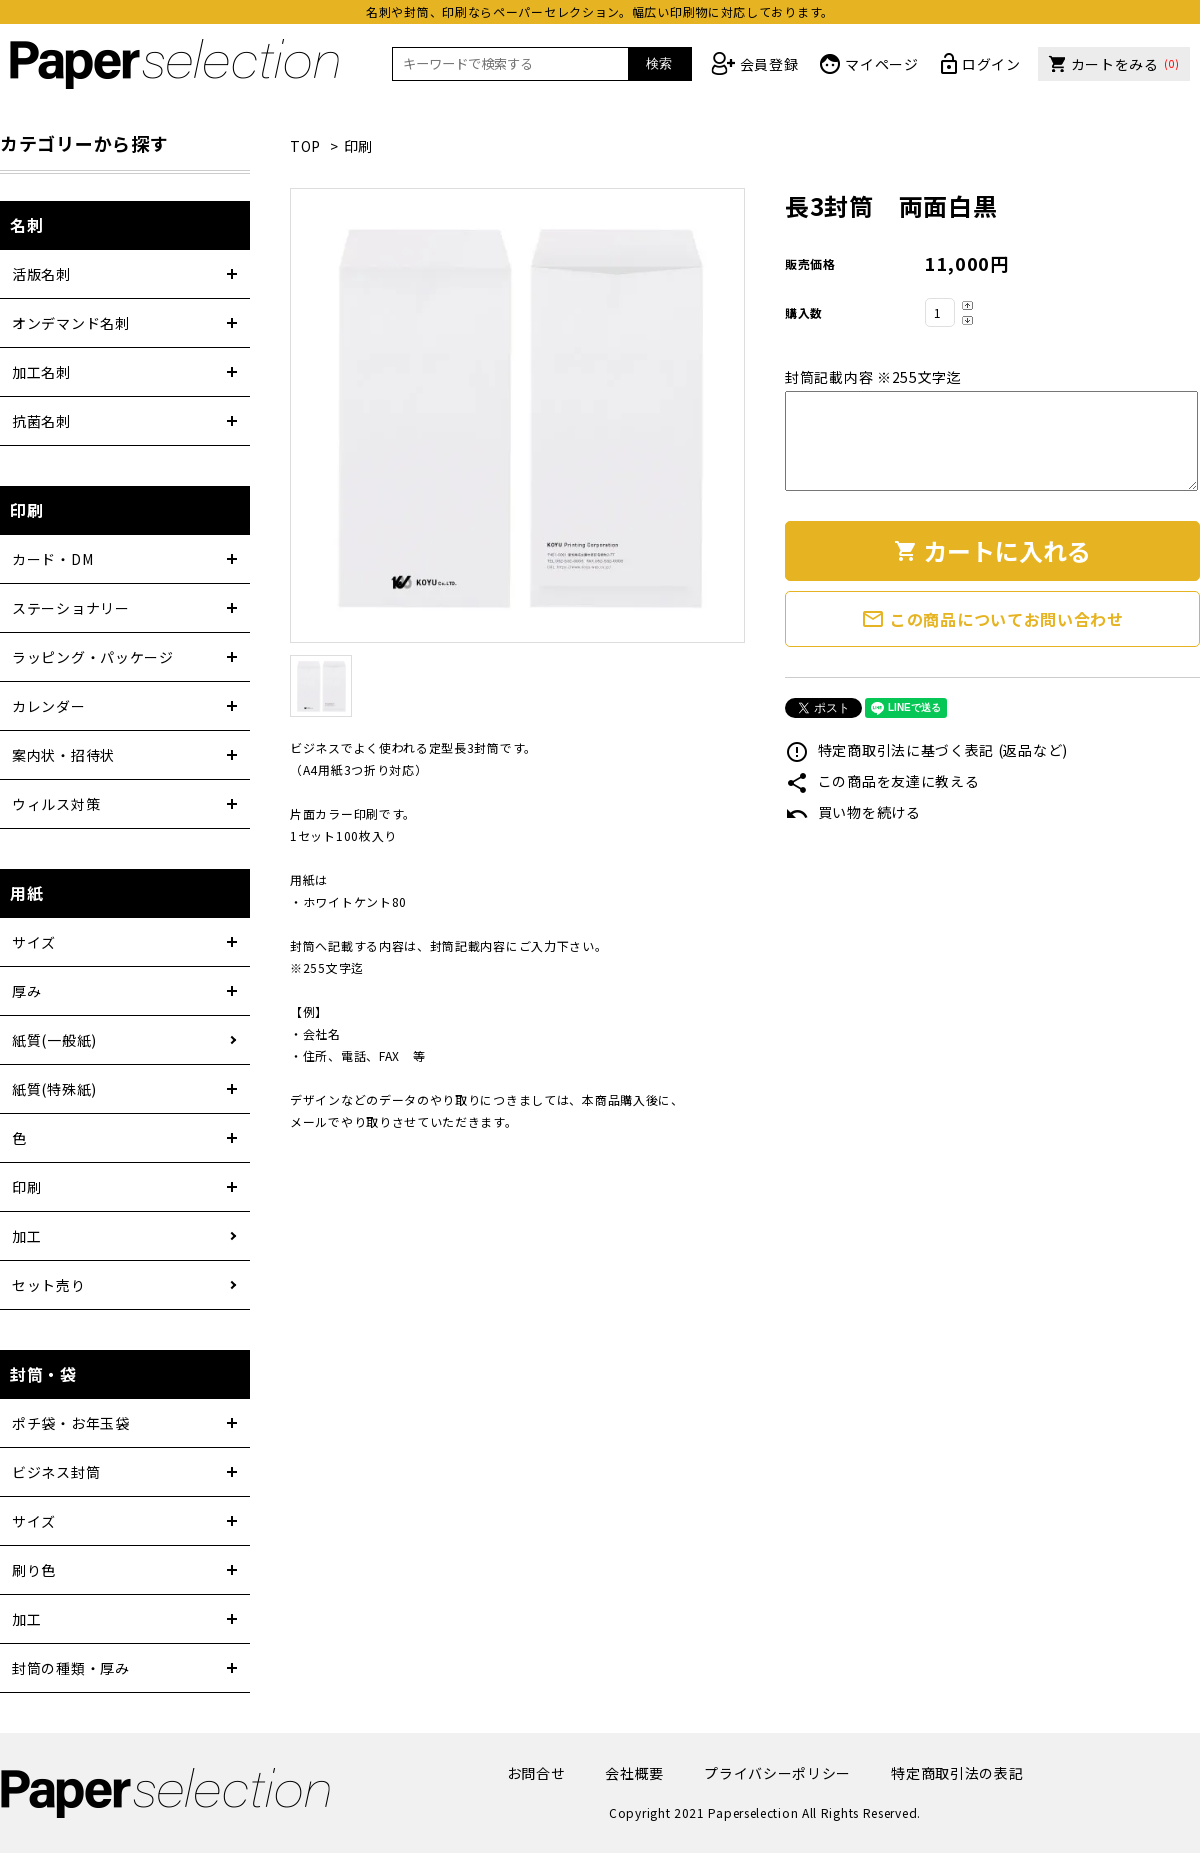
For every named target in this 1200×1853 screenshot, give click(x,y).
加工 (26, 1236)
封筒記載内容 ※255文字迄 (873, 377)
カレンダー (49, 706)
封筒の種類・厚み (71, 1668)
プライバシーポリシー (777, 1773)
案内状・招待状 (63, 755)
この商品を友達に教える (882, 781)
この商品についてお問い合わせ (992, 619)
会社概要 (634, 1773)
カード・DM (52, 559)
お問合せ (536, 1773)
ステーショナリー (71, 608)
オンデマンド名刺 (71, 323)
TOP (305, 146)
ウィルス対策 (56, 804)
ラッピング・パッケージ (93, 657)
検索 (659, 63)
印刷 (358, 146)
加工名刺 (41, 372)
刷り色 (34, 1570)
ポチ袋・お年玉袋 (71, 1423)
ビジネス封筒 (56, 1472)
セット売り (49, 1285)
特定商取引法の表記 (957, 1773)
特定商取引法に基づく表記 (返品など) (926, 750)
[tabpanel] (517, 415)
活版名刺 (41, 274)
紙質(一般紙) (54, 1040)
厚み (26, 991)
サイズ (34, 942)
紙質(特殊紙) (54, 1089)
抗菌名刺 (41, 421)
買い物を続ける (853, 812)
